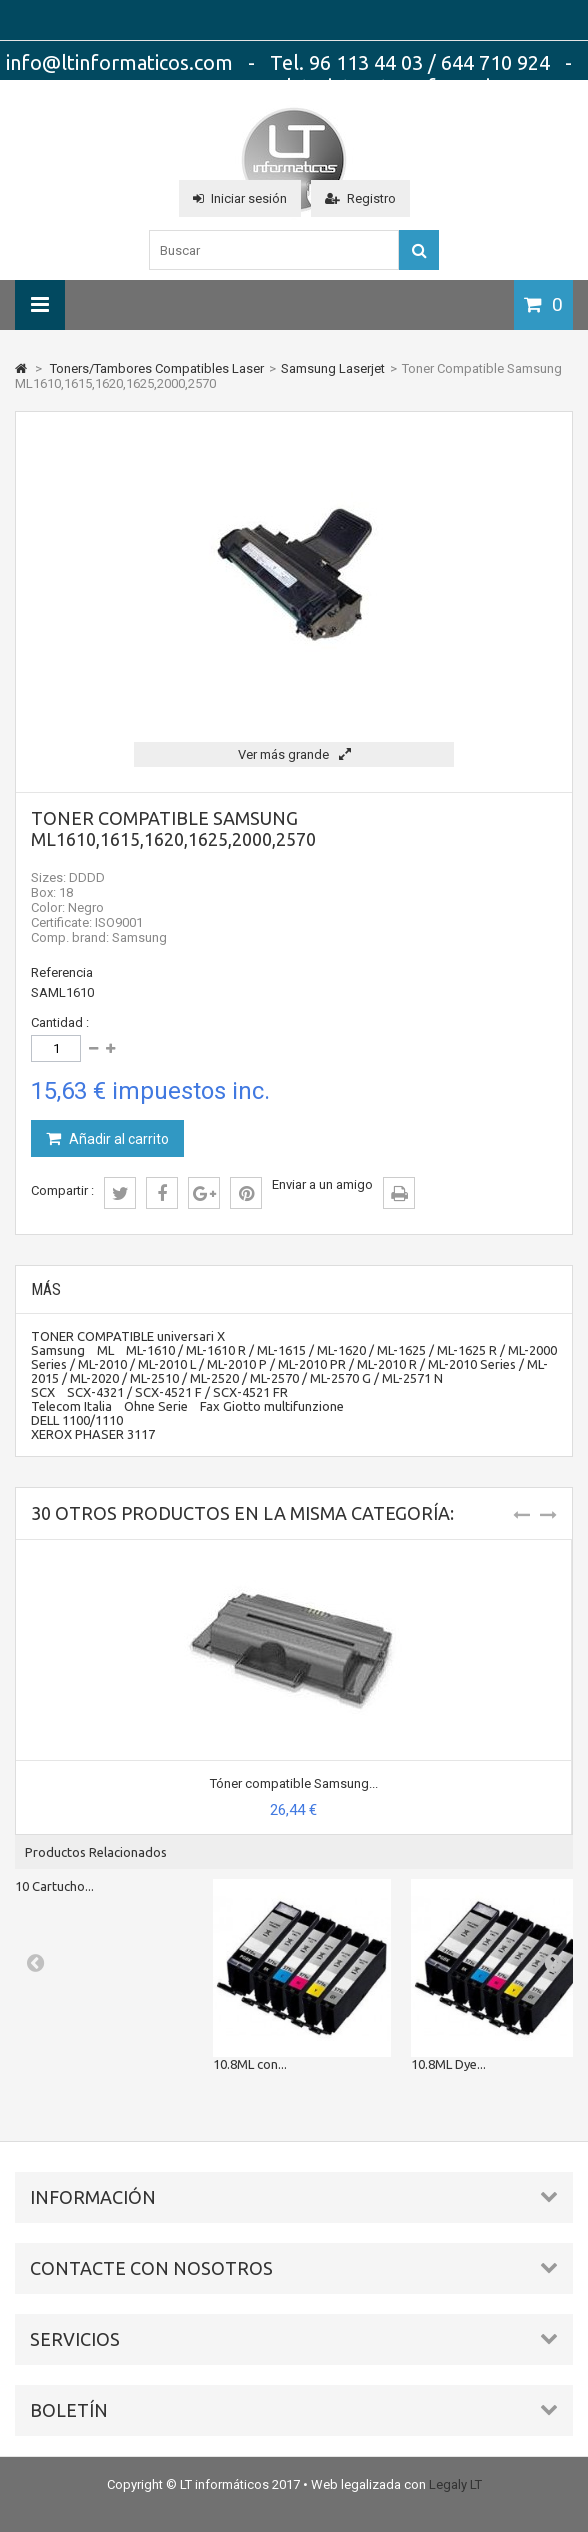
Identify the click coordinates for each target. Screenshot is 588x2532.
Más (46, 1289)
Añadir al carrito (117, 1139)
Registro (360, 198)
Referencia (62, 972)
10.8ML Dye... (448, 2064)
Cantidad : (60, 1022)
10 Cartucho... (54, 1886)
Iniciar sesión (240, 198)
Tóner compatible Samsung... (294, 1783)
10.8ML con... (250, 2064)
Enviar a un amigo (322, 1184)
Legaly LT (455, 2484)
